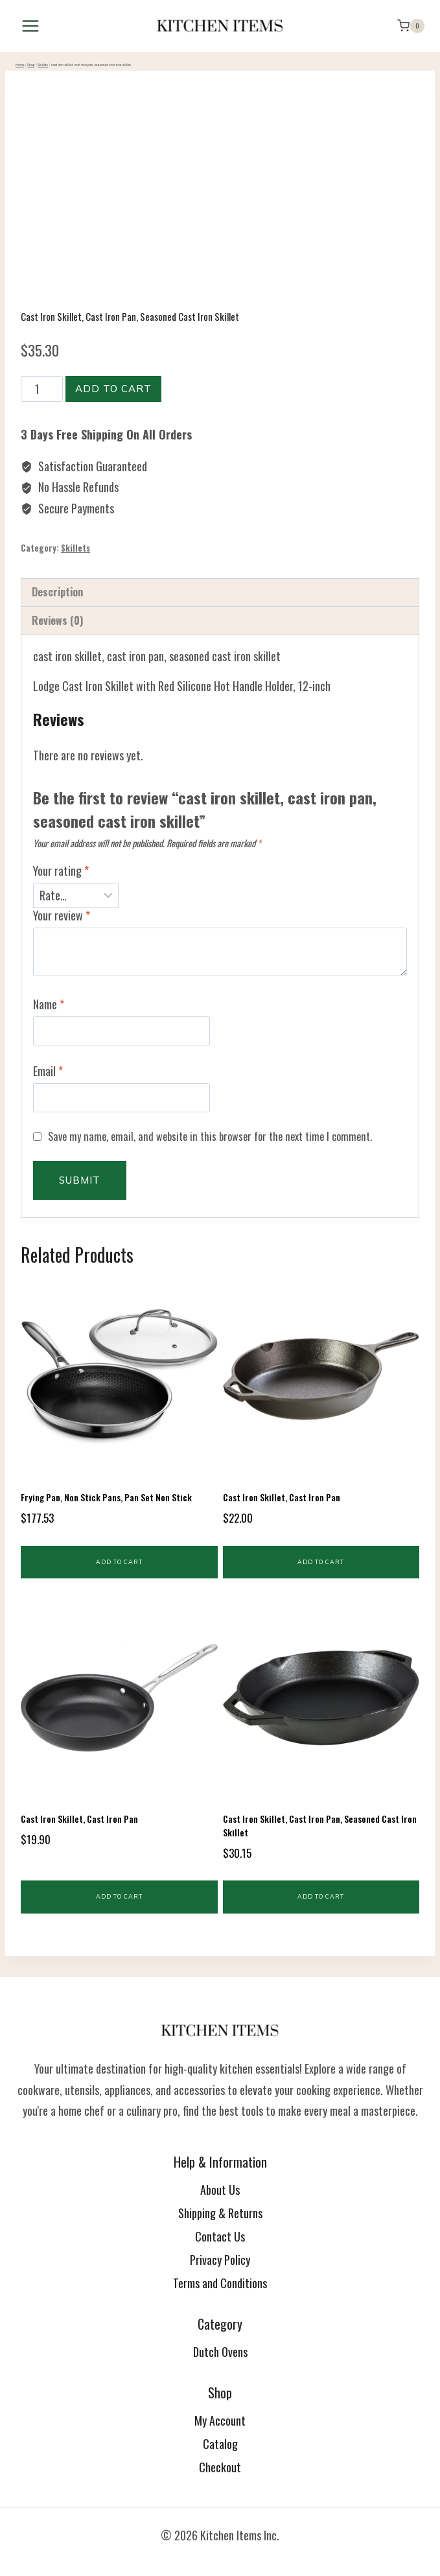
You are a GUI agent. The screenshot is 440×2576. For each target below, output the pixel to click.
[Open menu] (31, 25)
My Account (220, 2420)
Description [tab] (57, 592)
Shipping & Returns (220, 2213)
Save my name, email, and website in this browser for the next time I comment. (210, 1136)
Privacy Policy (220, 2259)
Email (48, 1071)
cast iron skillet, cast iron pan (281, 1497)
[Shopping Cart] (410, 26)
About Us (220, 2189)
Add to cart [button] (119, 1561)
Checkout (220, 2467)
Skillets (75, 548)
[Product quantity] (42, 389)
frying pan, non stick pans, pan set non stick (106, 1497)
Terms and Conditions (220, 2283)
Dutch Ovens (220, 2351)
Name (48, 1005)
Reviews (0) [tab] (58, 620)
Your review (61, 916)
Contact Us (220, 2236)
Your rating (61, 871)
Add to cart (113, 388)
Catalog (220, 2443)
